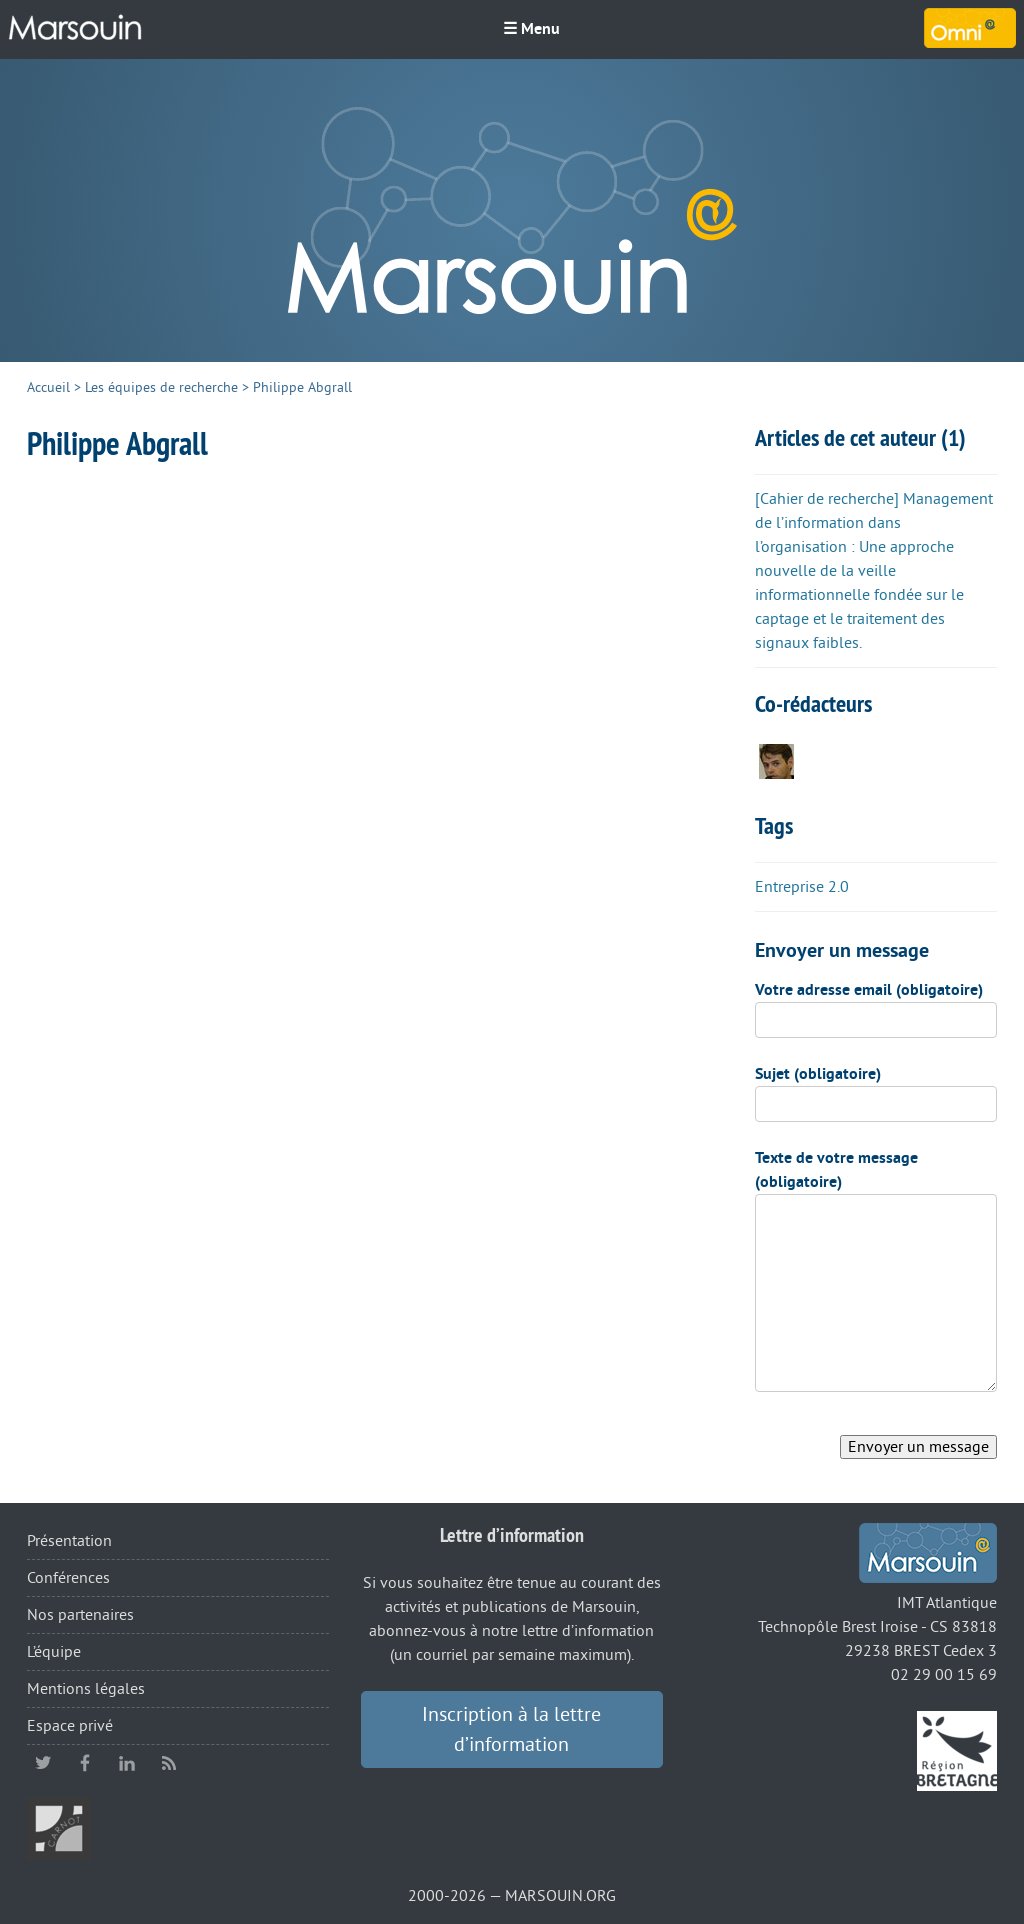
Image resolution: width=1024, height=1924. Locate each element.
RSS (169, 1763)
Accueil (48, 387)
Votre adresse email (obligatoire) (869, 990)
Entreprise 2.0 (802, 887)
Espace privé (70, 1726)
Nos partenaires (80, 1615)
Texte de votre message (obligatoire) (836, 1170)
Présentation (69, 1541)
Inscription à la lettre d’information (511, 1730)
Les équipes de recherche (161, 387)
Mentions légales (86, 1689)
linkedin (127, 1763)
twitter (43, 1763)
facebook (85, 1763)
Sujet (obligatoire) (818, 1074)
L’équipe (54, 1652)
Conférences (68, 1578)
